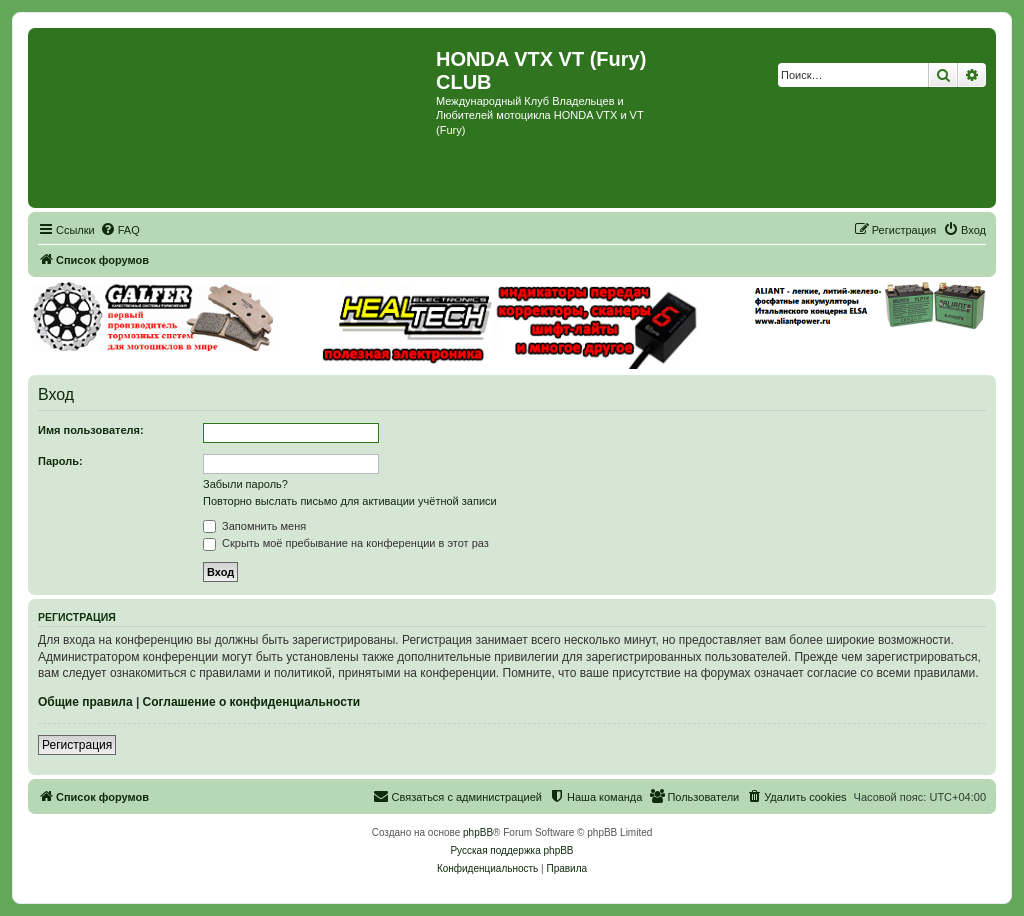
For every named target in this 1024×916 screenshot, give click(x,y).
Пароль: (60, 461)
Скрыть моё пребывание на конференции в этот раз (346, 543)
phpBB (478, 832)
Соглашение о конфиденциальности (252, 702)
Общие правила (85, 702)
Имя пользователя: (91, 430)
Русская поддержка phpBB (511, 850)
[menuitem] (120, 230)
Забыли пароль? (245, 484)
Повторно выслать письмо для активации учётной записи (350, 501)
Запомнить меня (254, 526)
